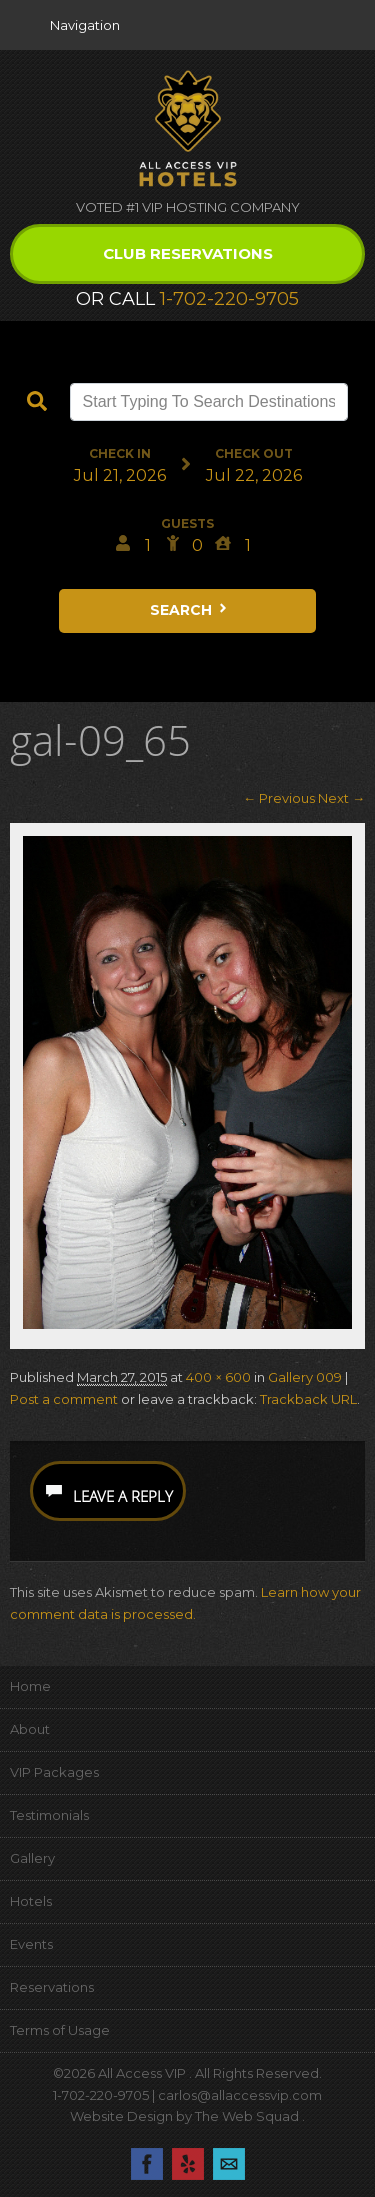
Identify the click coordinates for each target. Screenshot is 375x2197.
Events (31, 1944)
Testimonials (49, 1815)
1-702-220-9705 (229, 299)
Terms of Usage (60, 2030)
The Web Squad (248, 2116)
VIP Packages (54, 1772)
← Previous (279, 798)
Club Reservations (188, 253)
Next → (341, 798)
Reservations (52, 1987)
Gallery (32, 1858)
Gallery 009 (305, 1377)
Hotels (31, 1901)
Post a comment (64, 1399)
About (30, 1729)
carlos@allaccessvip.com (240, 2095)
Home (30, 1686)
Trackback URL (308, 1399)
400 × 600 (218, 1377)
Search (190, 610)
